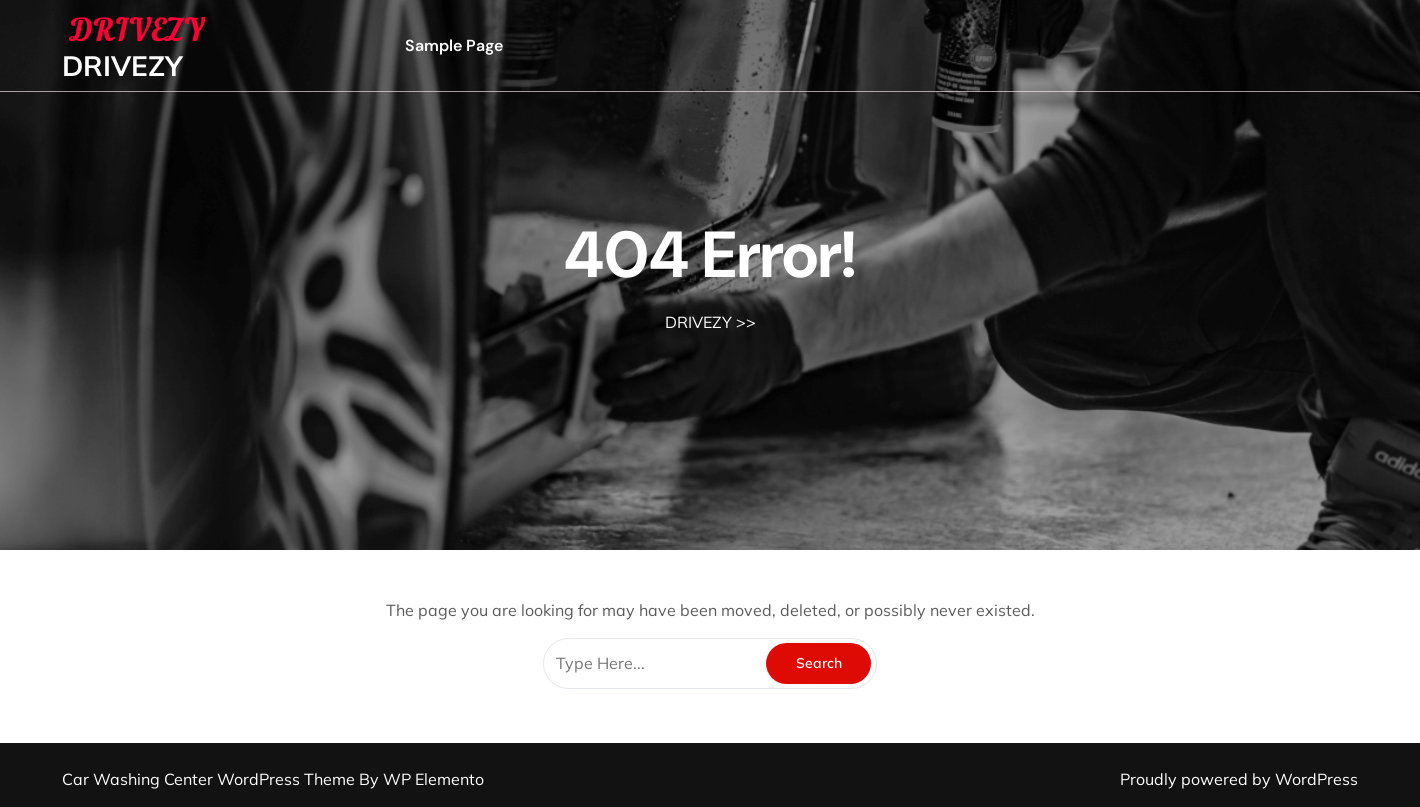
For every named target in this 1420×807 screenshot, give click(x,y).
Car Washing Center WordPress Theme (210, 779)
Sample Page (454, 45)
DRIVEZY (122, 65)
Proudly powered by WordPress (1239, 779)
